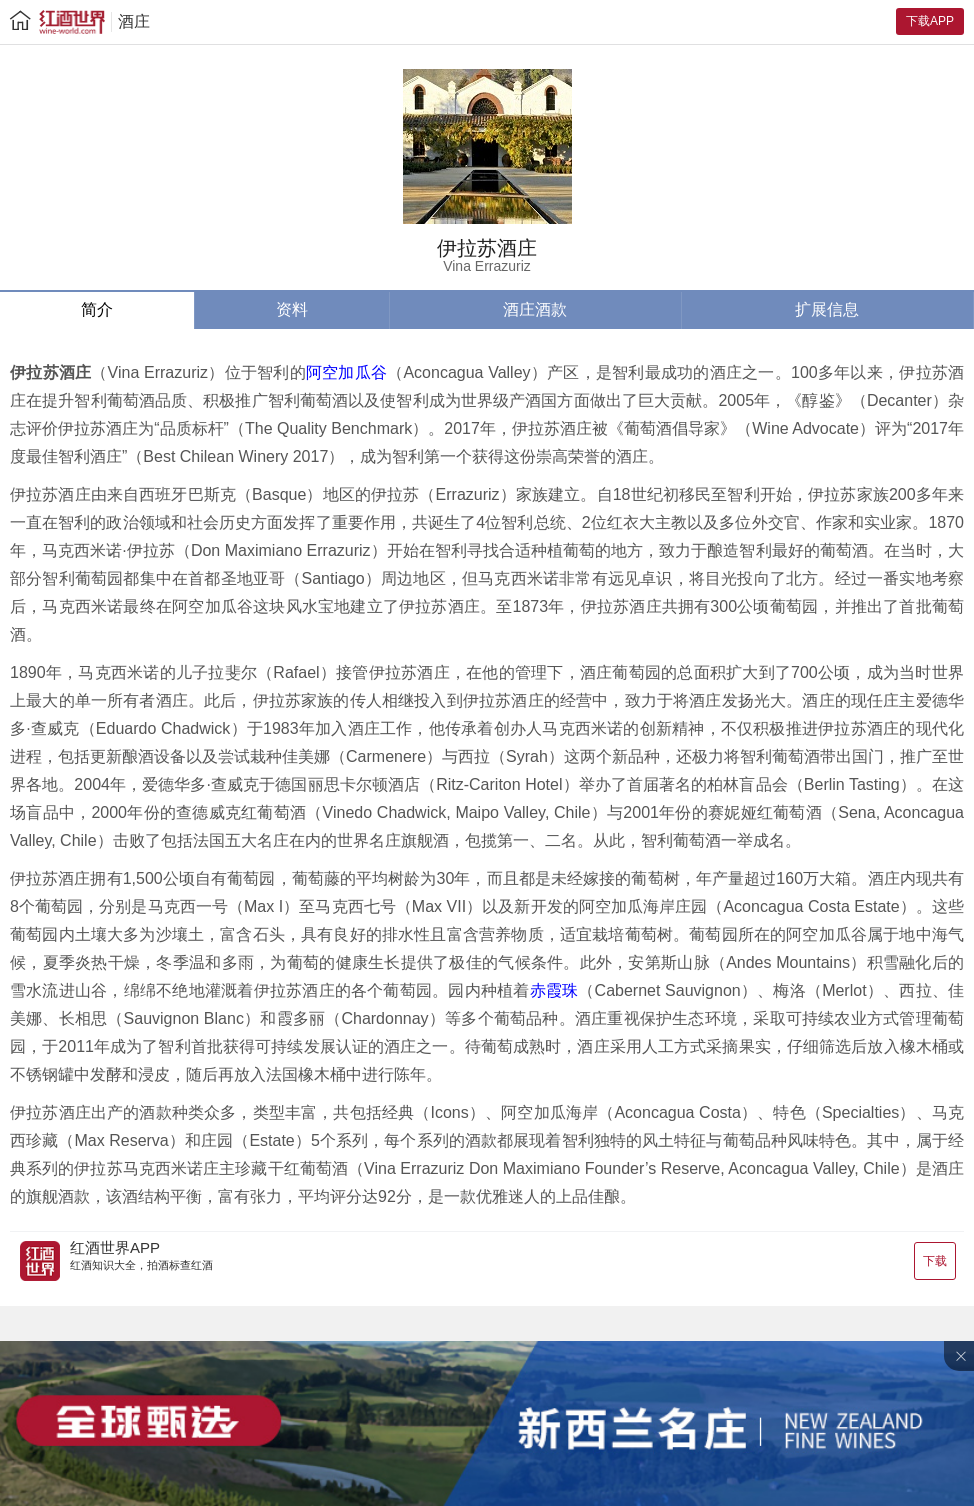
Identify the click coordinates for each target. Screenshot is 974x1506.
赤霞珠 (554, 990)
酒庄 (134, 21)
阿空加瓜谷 (346, 372)
